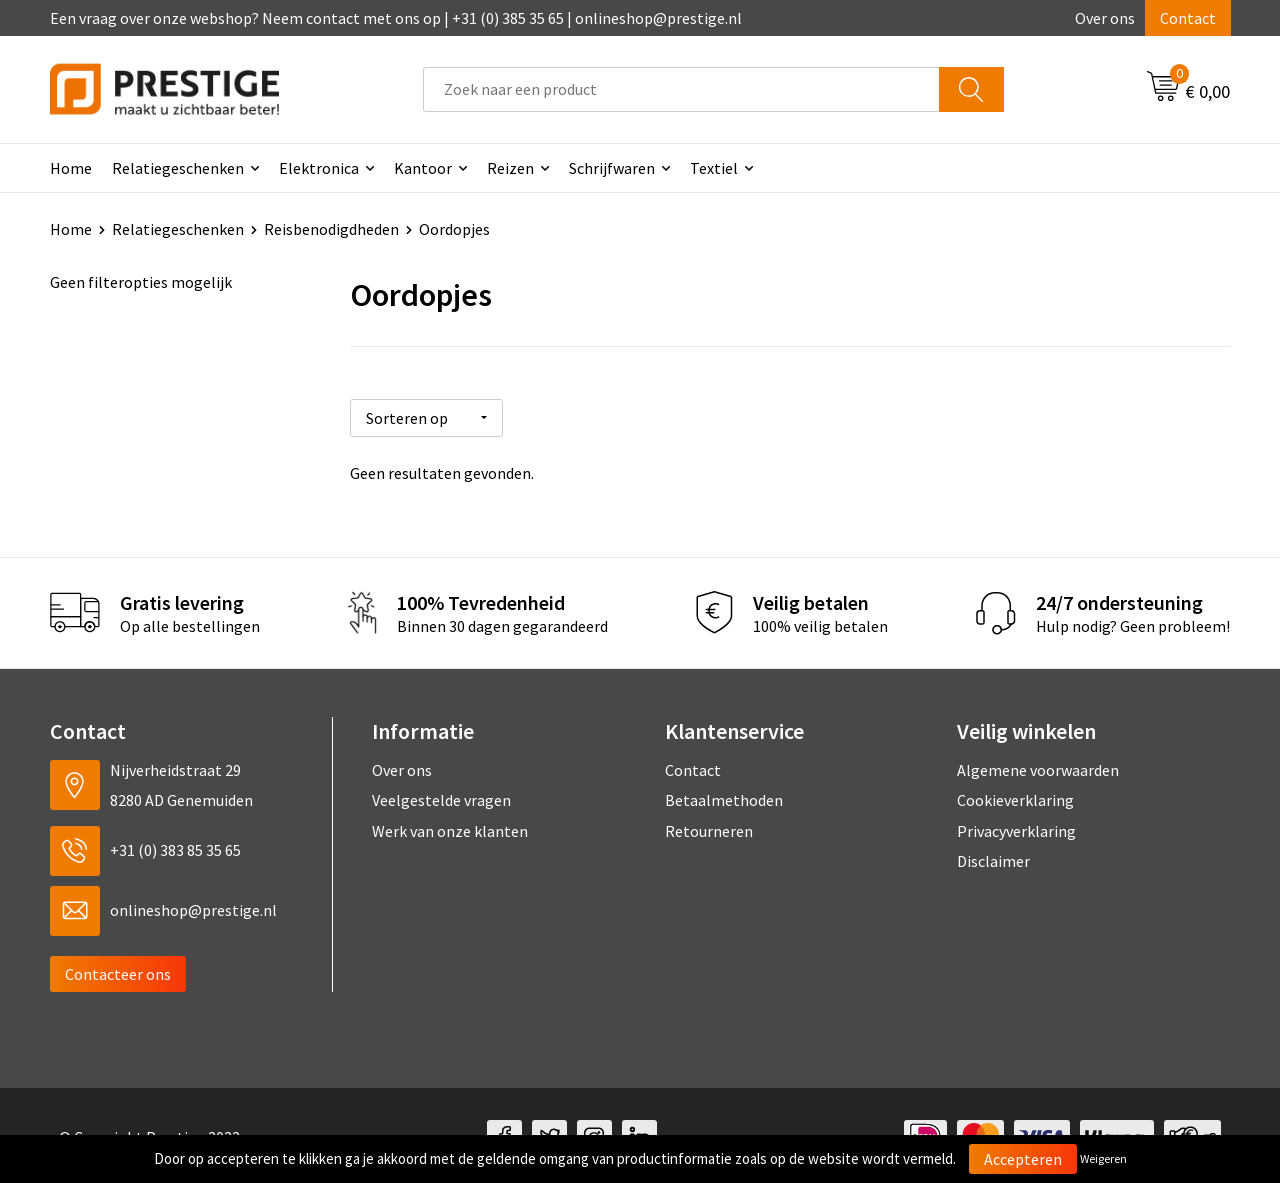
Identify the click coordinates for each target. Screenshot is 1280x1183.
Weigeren (1103, 1158)
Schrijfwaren (612, 168)
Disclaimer (993, 857)
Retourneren (709, 827)
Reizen (510, 168)
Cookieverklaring (1015, 796)
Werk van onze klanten (450, 827)
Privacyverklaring (1016, 827)
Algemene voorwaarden (1038, 766)
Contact (1188, 18)
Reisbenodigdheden (331, 229)
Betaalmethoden (724, 796)
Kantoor (423, 168)
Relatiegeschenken (178, 168)
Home (71, 168)
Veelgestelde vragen (441, 796)
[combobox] (681, 89)
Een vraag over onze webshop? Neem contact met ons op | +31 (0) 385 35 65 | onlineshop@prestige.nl (396, 18)
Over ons (1105, 18)
